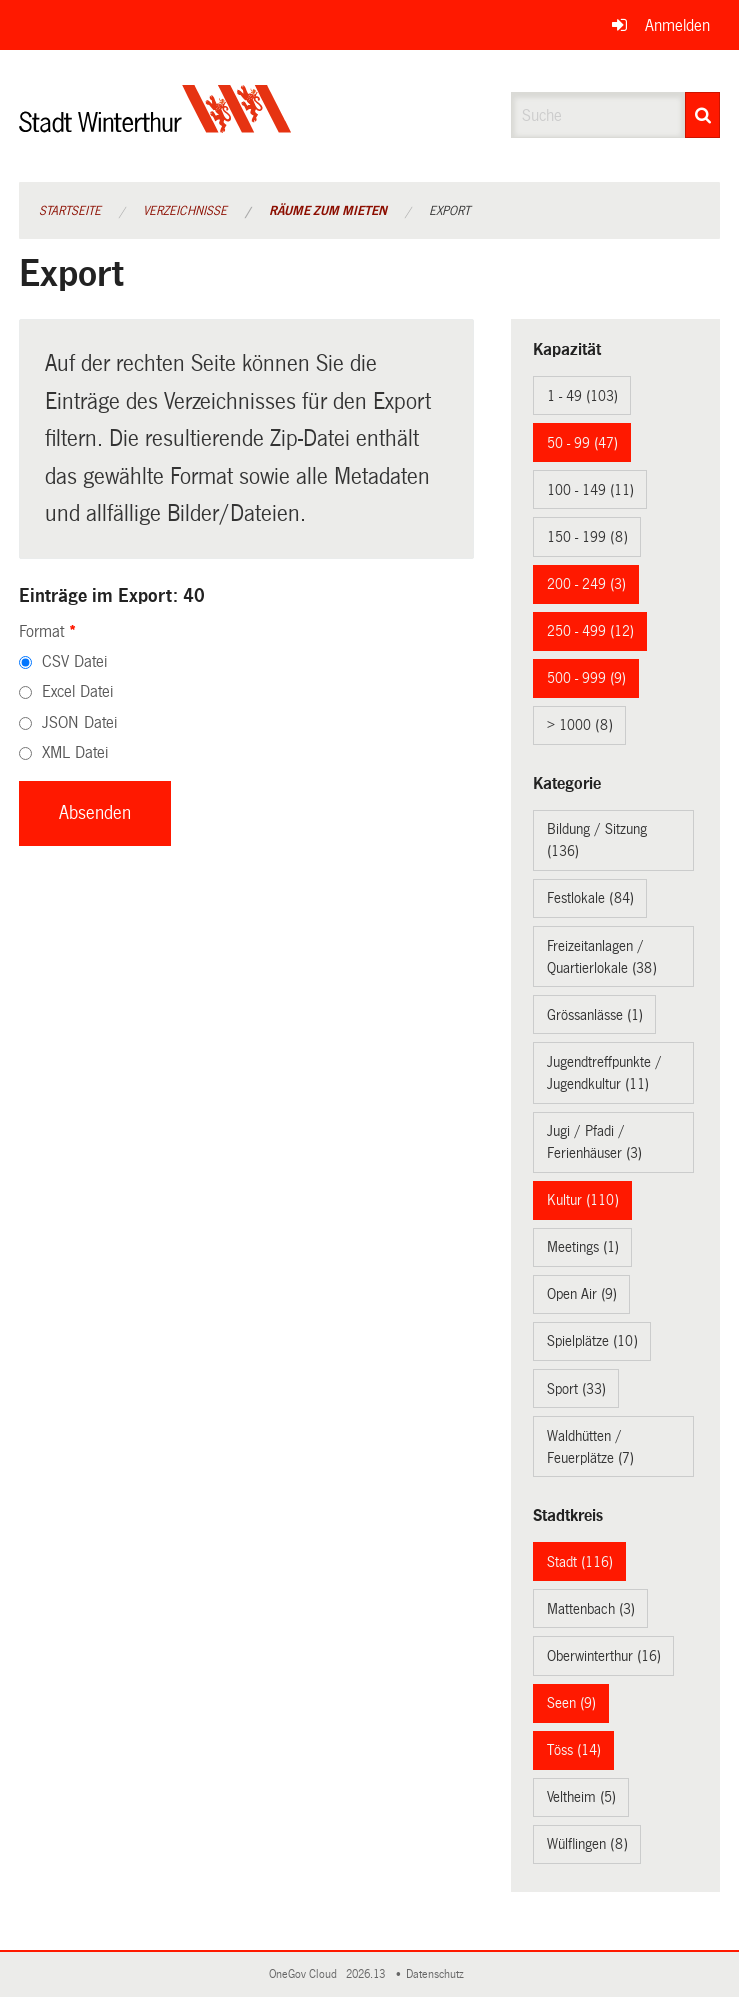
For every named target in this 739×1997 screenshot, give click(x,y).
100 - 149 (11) (590, 490)
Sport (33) (576, 1389)
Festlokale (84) (590, 898)
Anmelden (677, 25)
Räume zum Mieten (328, 211)
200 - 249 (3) (586, 584)
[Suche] (702, 115)
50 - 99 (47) (582, 443)
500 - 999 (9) (586, 678)
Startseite (70, 211)
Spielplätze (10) (592, 1341)
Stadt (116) (580, 1562)
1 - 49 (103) (582, 396)
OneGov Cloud (306, 1974)
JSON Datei (79, 722)
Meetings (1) (583, 1247)
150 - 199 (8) (587, 537)
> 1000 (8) (580, 725)
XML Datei (75, 752)
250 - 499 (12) (590, 631)
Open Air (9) (582, 1294)
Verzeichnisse (185, 211)
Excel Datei (77, 691)
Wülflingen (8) (587, 1844)
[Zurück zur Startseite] (155, 125)
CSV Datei (74, 661)
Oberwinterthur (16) (604, 1656)
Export (449, 211)
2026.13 (367, 1974)
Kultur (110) (583, 1200)
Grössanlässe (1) (595, 1015)
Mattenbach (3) (591, 1609)
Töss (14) (574, 1750)
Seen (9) (571, 1703)
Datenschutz (438, 1974)
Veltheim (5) (581, 1797)
